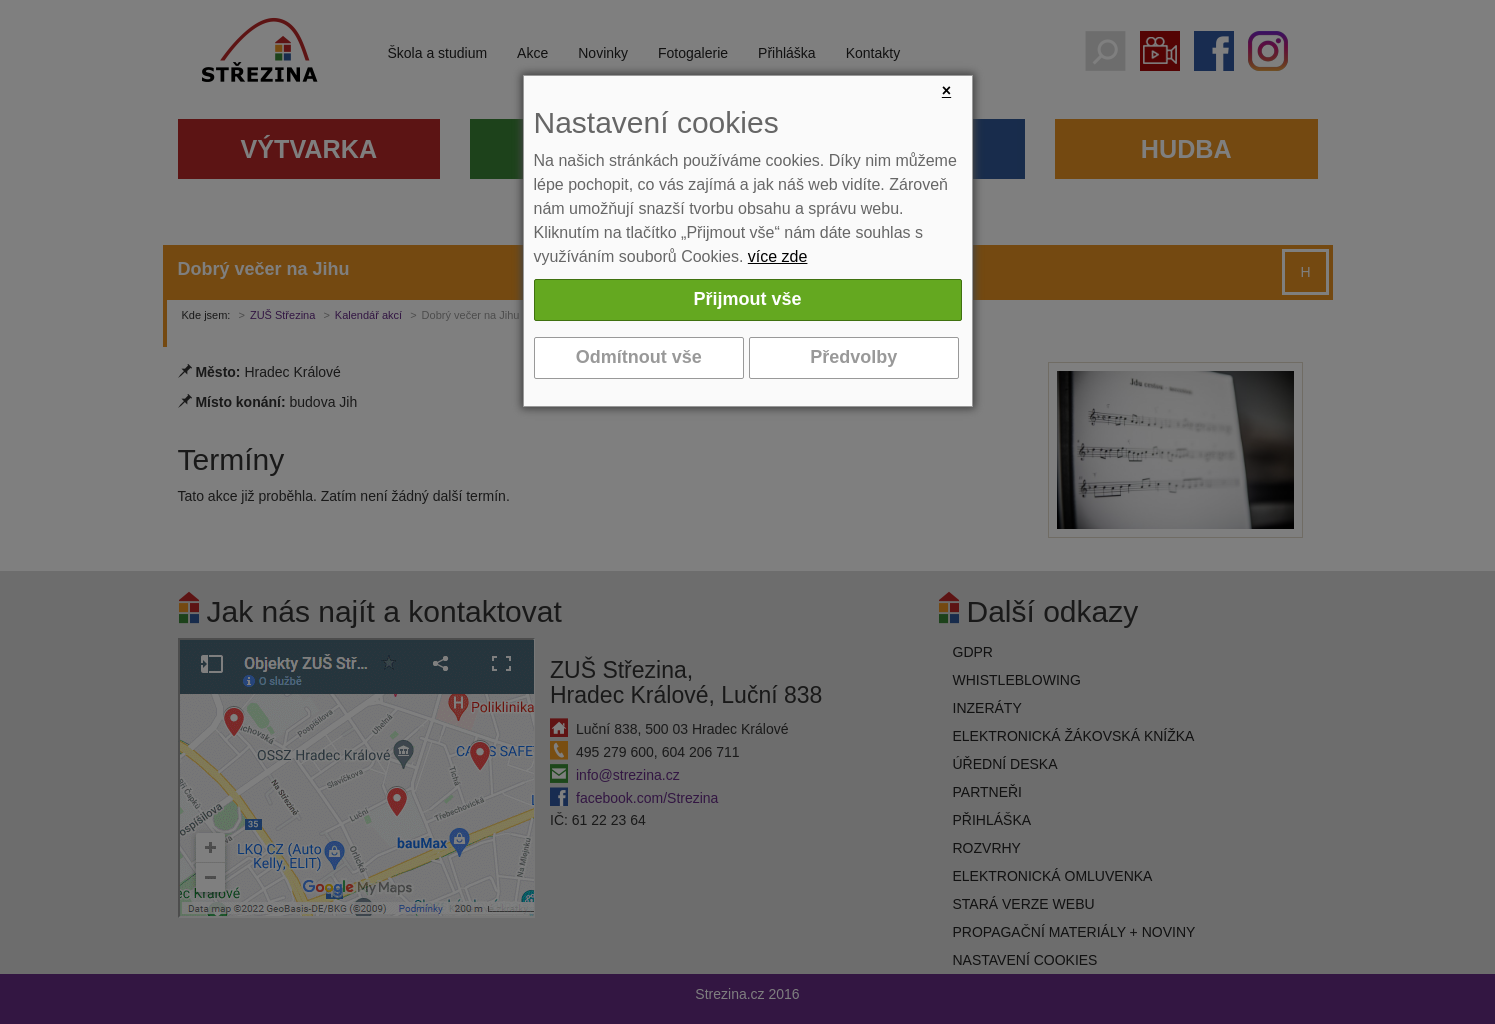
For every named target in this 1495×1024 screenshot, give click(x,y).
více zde (778, 256)
